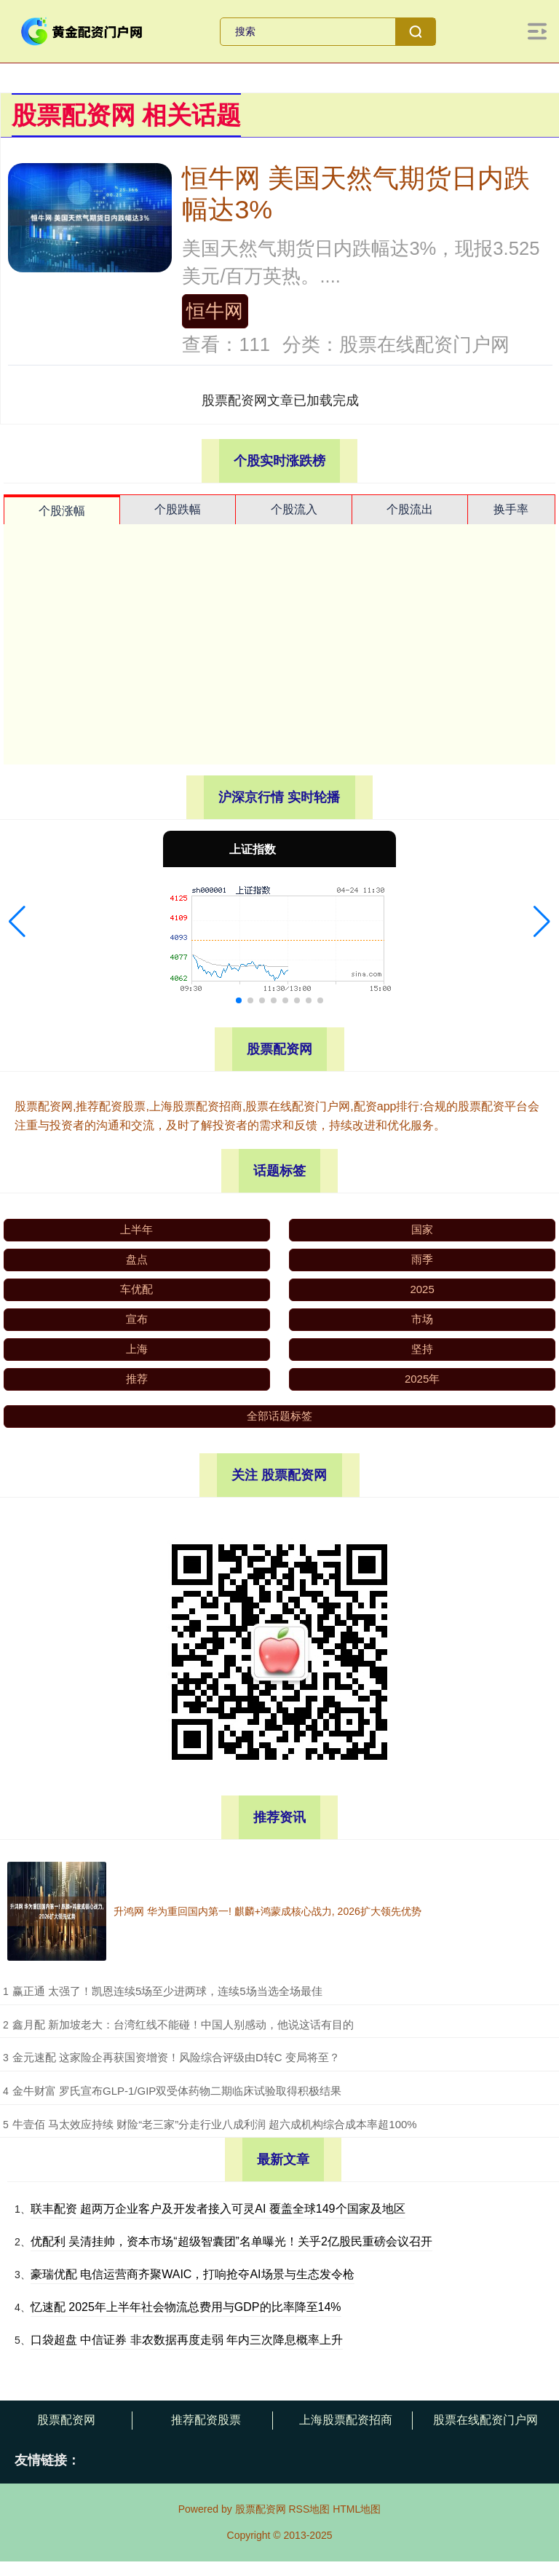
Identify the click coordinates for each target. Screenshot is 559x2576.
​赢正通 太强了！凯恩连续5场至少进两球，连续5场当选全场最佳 (167, 1991)
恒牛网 (214, 311)
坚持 (422, 1349)
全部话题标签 (279, 1416)
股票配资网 (66, 2420)
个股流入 (294, 509)
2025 (422, 1289)
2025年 (422, 1378)
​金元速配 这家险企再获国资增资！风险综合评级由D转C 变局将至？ (176, 2057)
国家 (422, 1229)
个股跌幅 (177, 509)
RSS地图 (309, 2509)
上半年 (136, 1229)
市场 (422, 1319)
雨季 (422, 1259)
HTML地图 (357, 2509)
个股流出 (409, 509)
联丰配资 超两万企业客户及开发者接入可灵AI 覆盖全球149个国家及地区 (218, 2208)
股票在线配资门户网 (485, 2420)
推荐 (137, 1378)
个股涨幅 (62, 511)
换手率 (510, 509)
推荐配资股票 (206, 2420)
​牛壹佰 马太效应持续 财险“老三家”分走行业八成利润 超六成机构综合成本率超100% (214, 2124)
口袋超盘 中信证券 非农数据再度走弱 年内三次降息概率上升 (187, 2340)
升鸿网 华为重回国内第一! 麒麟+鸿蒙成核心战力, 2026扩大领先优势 (267, 1911)
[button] (17, 922)
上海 (137, 1349)
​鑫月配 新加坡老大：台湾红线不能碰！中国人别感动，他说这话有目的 (183, 2024)
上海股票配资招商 (345, 2420)
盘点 (137, 1259)
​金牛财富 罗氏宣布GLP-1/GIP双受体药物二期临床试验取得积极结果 (177, 2091)
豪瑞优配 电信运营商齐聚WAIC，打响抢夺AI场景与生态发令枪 (192, 2274)
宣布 (137, 1319)
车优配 (136, 1289)
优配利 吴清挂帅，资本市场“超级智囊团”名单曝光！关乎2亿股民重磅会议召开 (231, 2241)
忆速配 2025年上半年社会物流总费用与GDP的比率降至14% (186, 2307)
